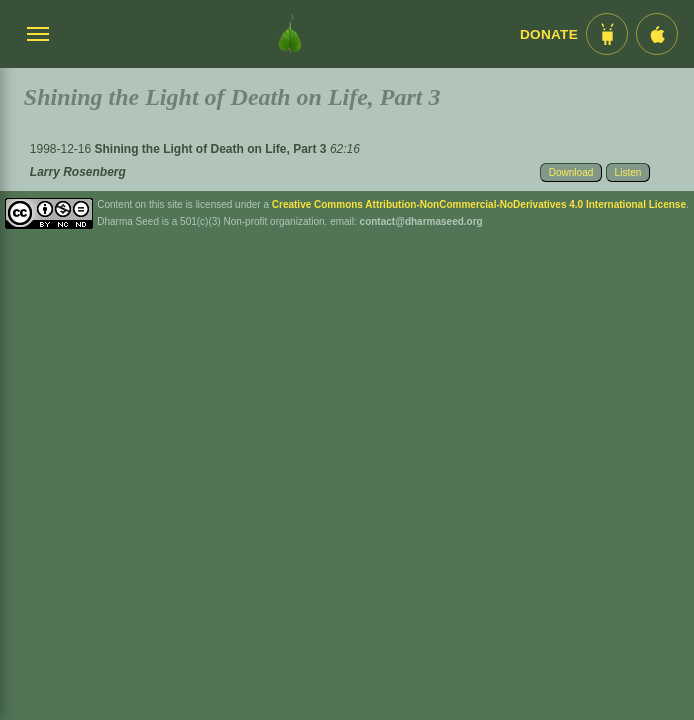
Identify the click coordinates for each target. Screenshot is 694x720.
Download (571, 172)
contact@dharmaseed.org (421, 221)
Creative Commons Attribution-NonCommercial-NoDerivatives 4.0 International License (479, 204)
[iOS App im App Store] (657, 34)
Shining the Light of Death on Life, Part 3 (212, 149)
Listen (628, 172)
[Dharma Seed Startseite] (290, 34)
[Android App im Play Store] (607, 34)
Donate (549, 34)
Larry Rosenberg (78, 172)
